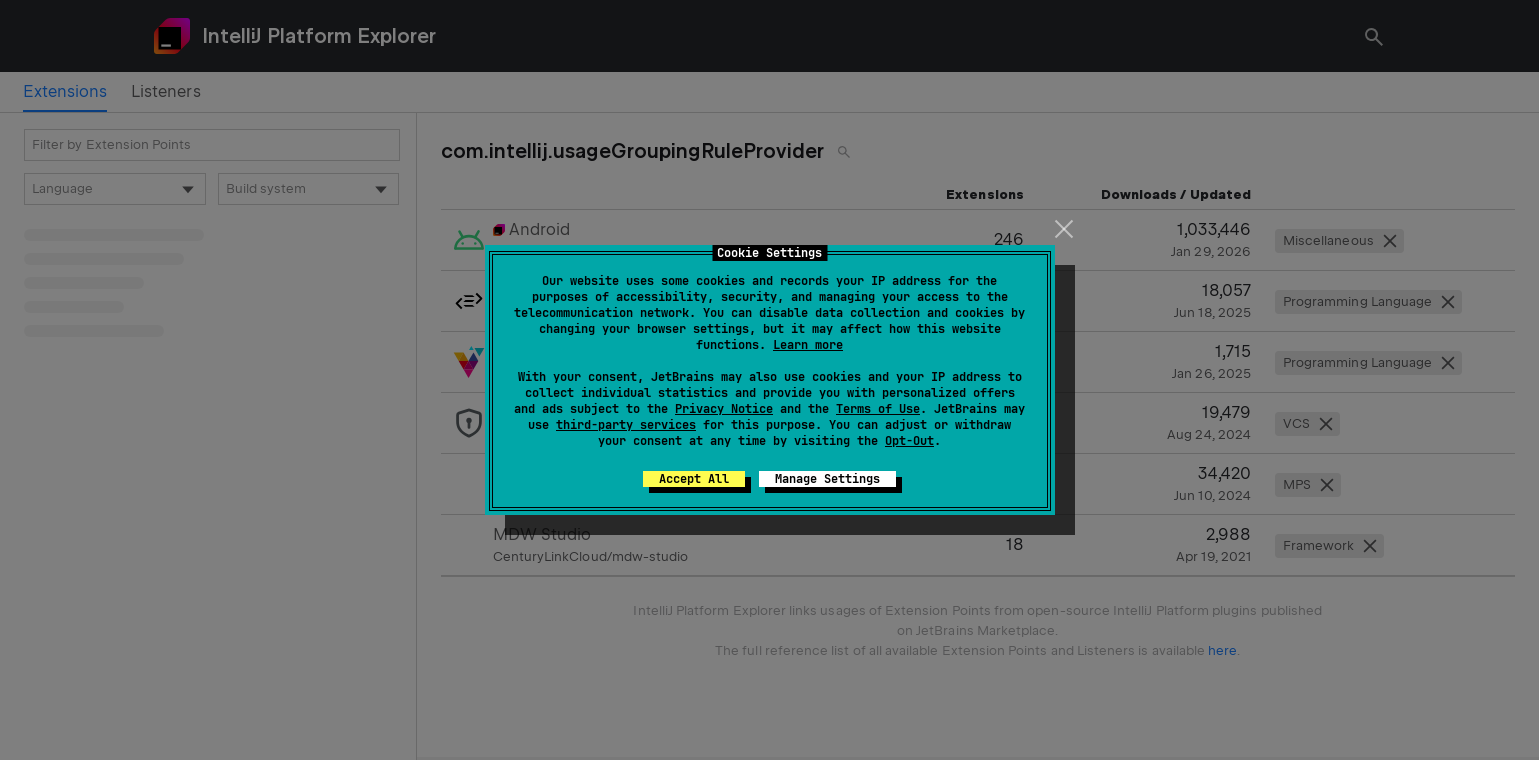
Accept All (694, 479)
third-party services (626, 425)
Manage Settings (827, 479)
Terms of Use (878, 409)
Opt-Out (909, 441)
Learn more (808, 345)
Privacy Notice (724, 409)
